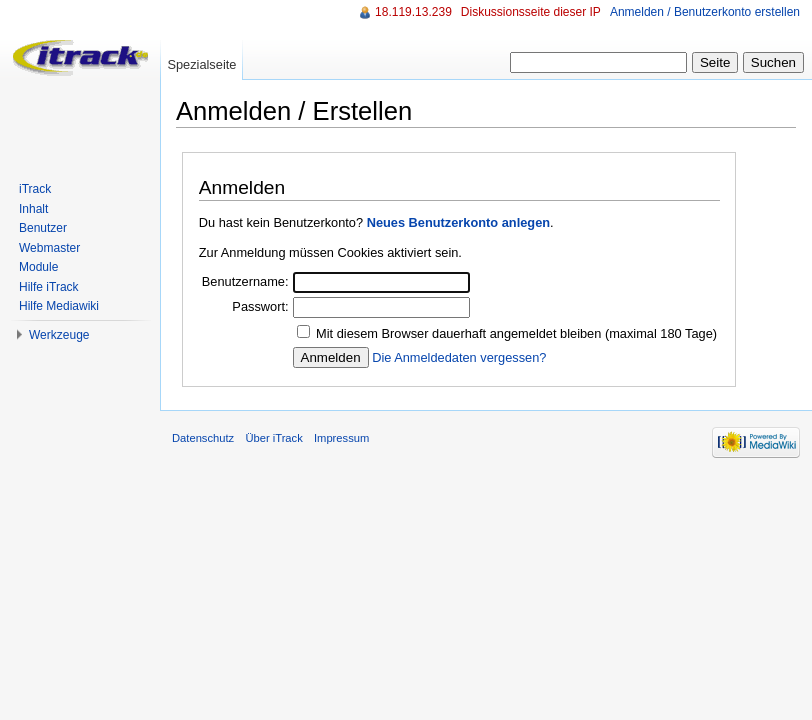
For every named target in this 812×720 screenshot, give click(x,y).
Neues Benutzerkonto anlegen (458, 222)
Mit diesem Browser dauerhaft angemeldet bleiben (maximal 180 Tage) (516, 333)
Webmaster (49, 248)
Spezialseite (201, 64)
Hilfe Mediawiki (59, 306)
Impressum (341, 438)
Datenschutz (203, 438)
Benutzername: (245, 281)
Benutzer (43, 228)
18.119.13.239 (413, 12)
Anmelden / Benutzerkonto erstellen (705, 12)
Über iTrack (273, 438)
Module (38, 267)
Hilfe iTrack (49, 287)
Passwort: (260, 306)
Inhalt (33, 209)
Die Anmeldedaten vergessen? (459, 357)
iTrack (35, 189)
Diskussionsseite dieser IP (531, 12)
